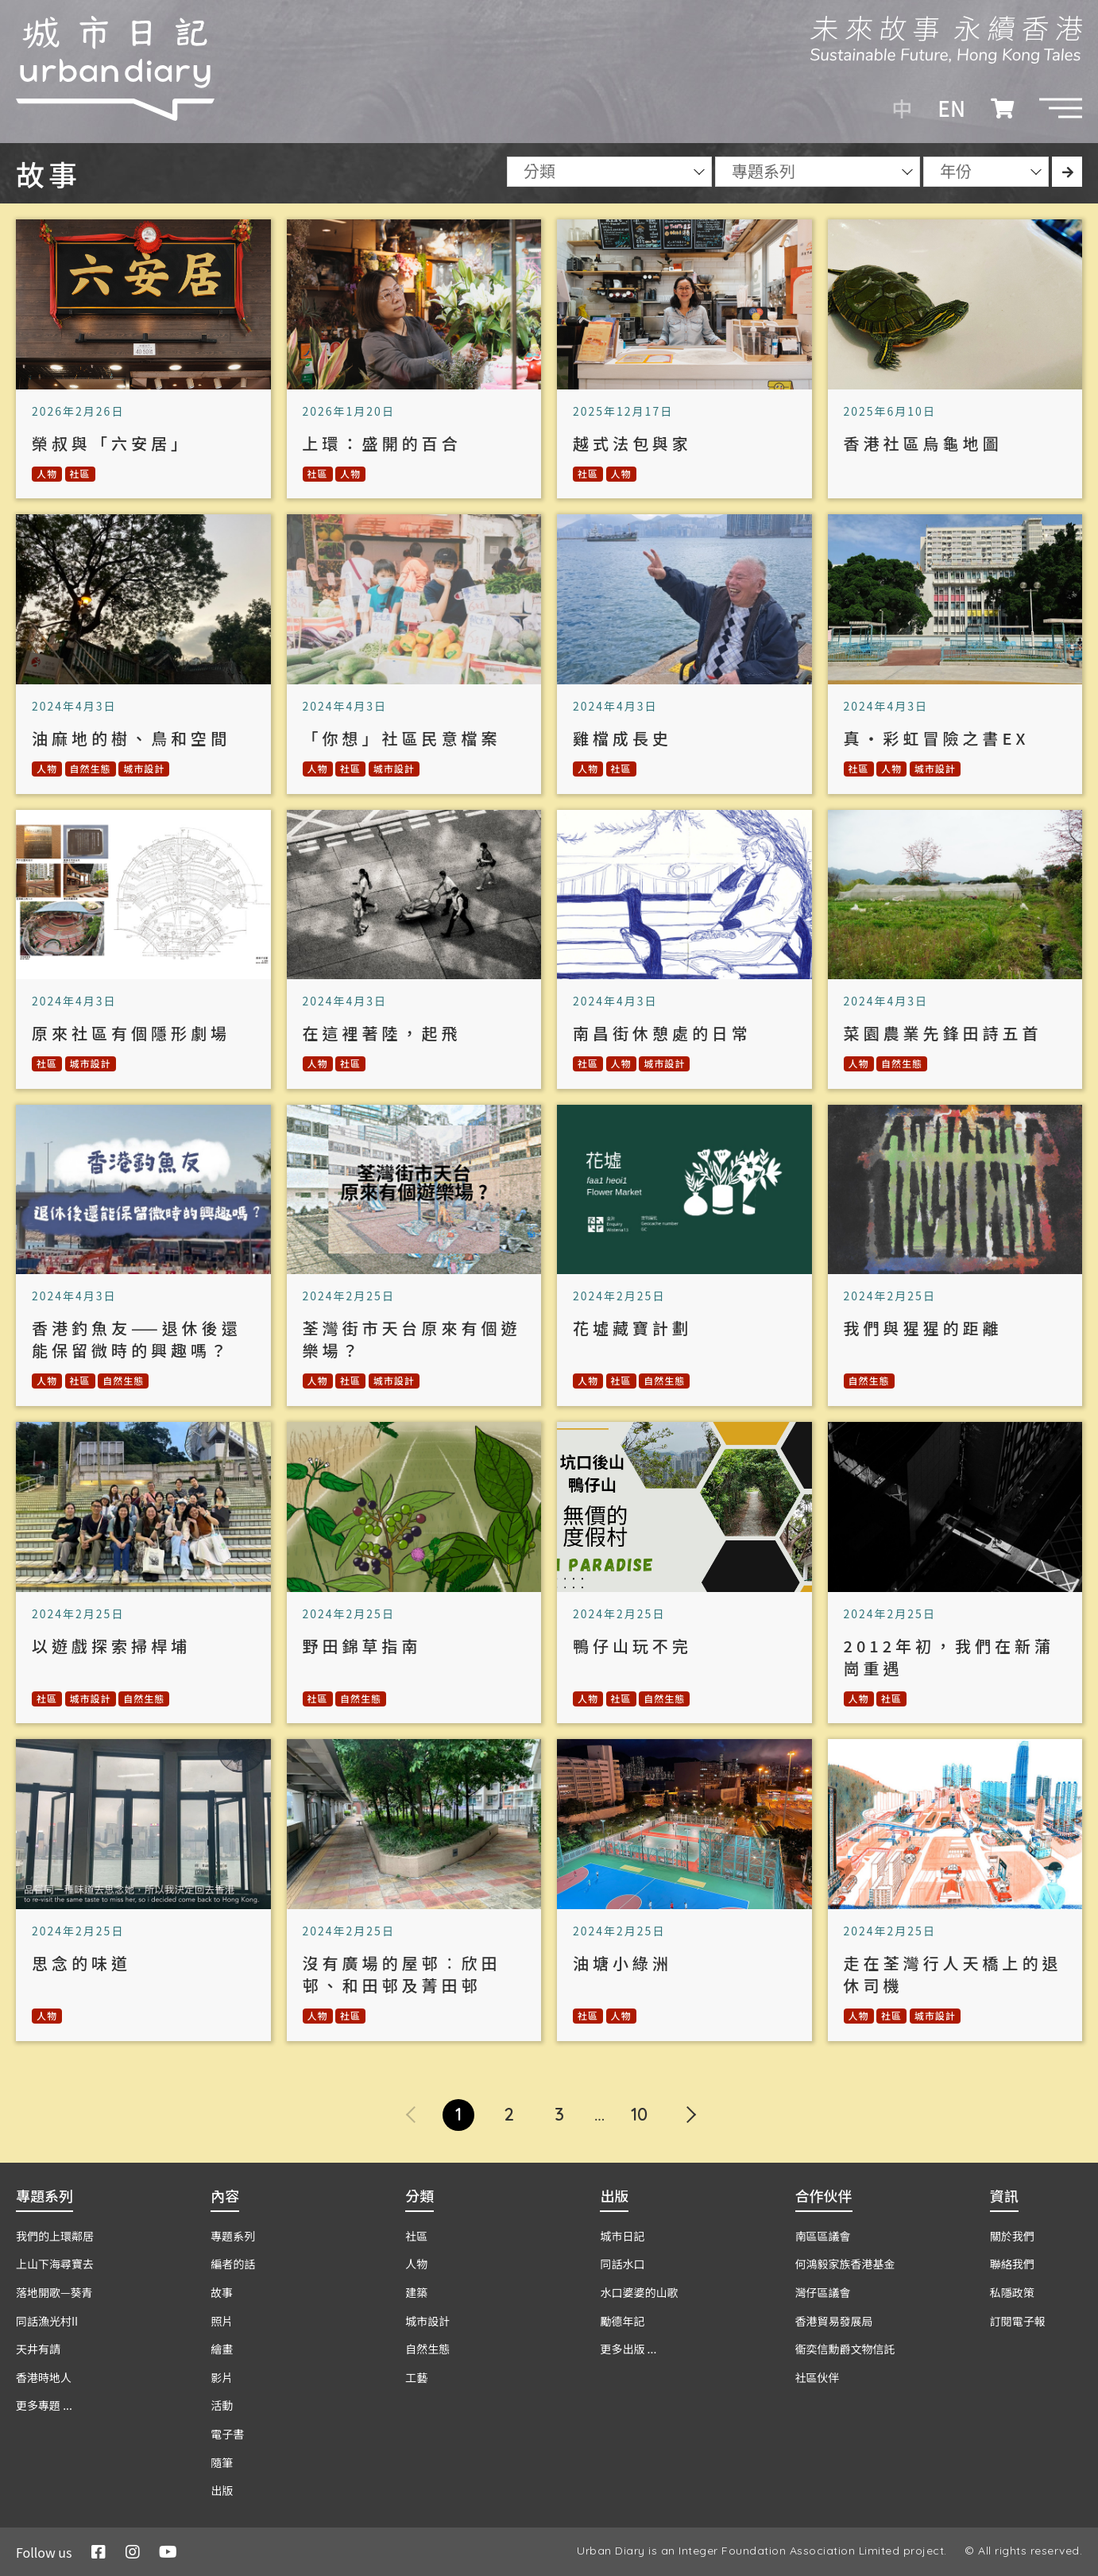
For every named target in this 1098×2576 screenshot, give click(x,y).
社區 (80, 473)
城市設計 (143, 768)
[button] (1060, 108)
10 (639, 2114)
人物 (47, 473)
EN (951, 108)
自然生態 (90, 768)
